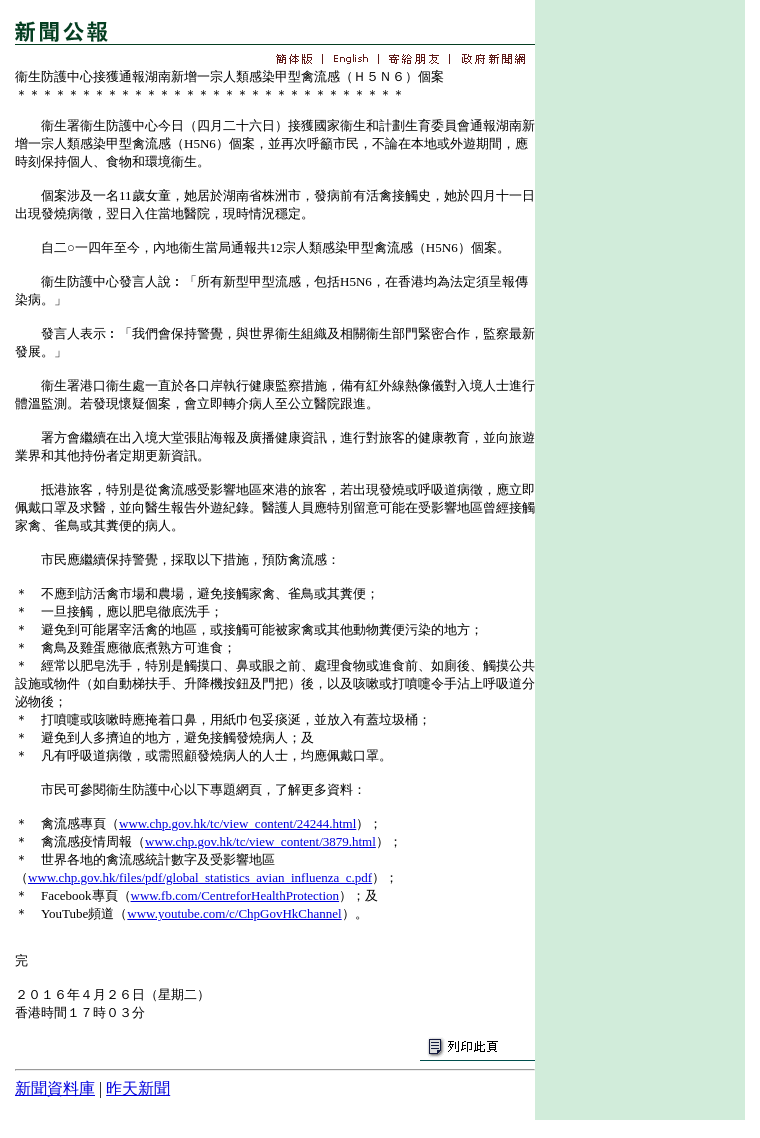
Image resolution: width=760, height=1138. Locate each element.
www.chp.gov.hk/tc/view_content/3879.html (260, 841)
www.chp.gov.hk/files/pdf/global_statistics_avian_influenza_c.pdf (200, 877)
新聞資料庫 (55, 1088)
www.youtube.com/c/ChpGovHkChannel (234, 913)
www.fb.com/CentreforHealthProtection (235, 895)
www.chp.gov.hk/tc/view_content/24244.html (237, 823)
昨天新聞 (138, 1088)
